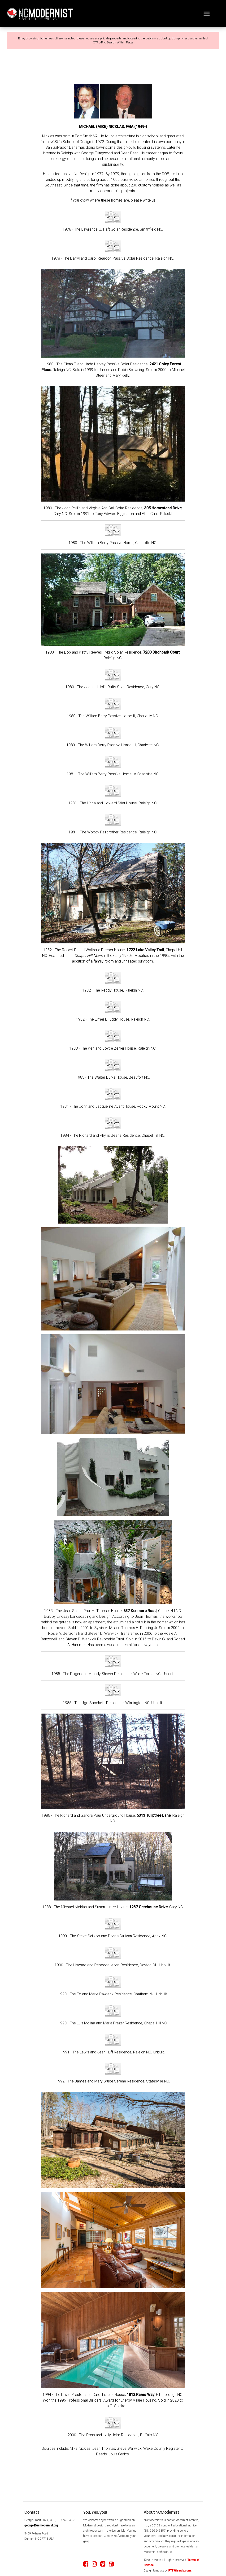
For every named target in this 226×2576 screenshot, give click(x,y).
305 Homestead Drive (163, 508)
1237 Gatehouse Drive (148, 1907)
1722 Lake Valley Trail (145, 950)
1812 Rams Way (140, 2394)
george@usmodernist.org (41, 2525)
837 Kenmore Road (139, 1611)
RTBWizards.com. (179, 2570)
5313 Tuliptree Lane (154, 1815)
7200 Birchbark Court (161, 652)
